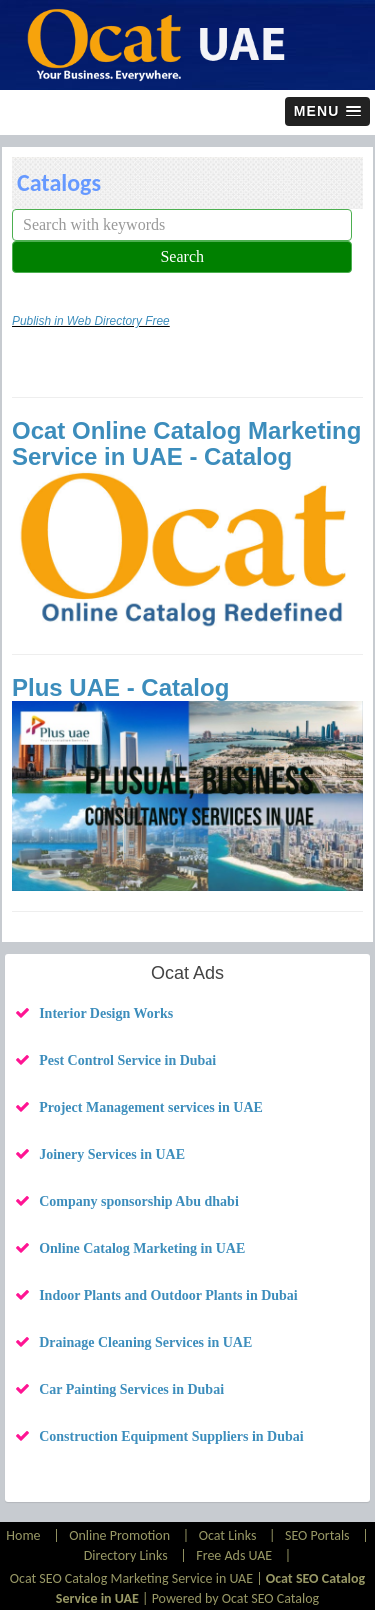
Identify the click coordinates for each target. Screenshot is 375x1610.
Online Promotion (119, 1535)
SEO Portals (317, 1535)
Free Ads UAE (234, 1555)
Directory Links (126, 1555)
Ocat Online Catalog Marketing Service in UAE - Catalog (186, 443)
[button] (327, 111)
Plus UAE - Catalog (120, 687)
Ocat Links (228, 1535)
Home (24, 1535)
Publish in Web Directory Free (91, 321)
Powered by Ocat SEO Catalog (236, 1598)
